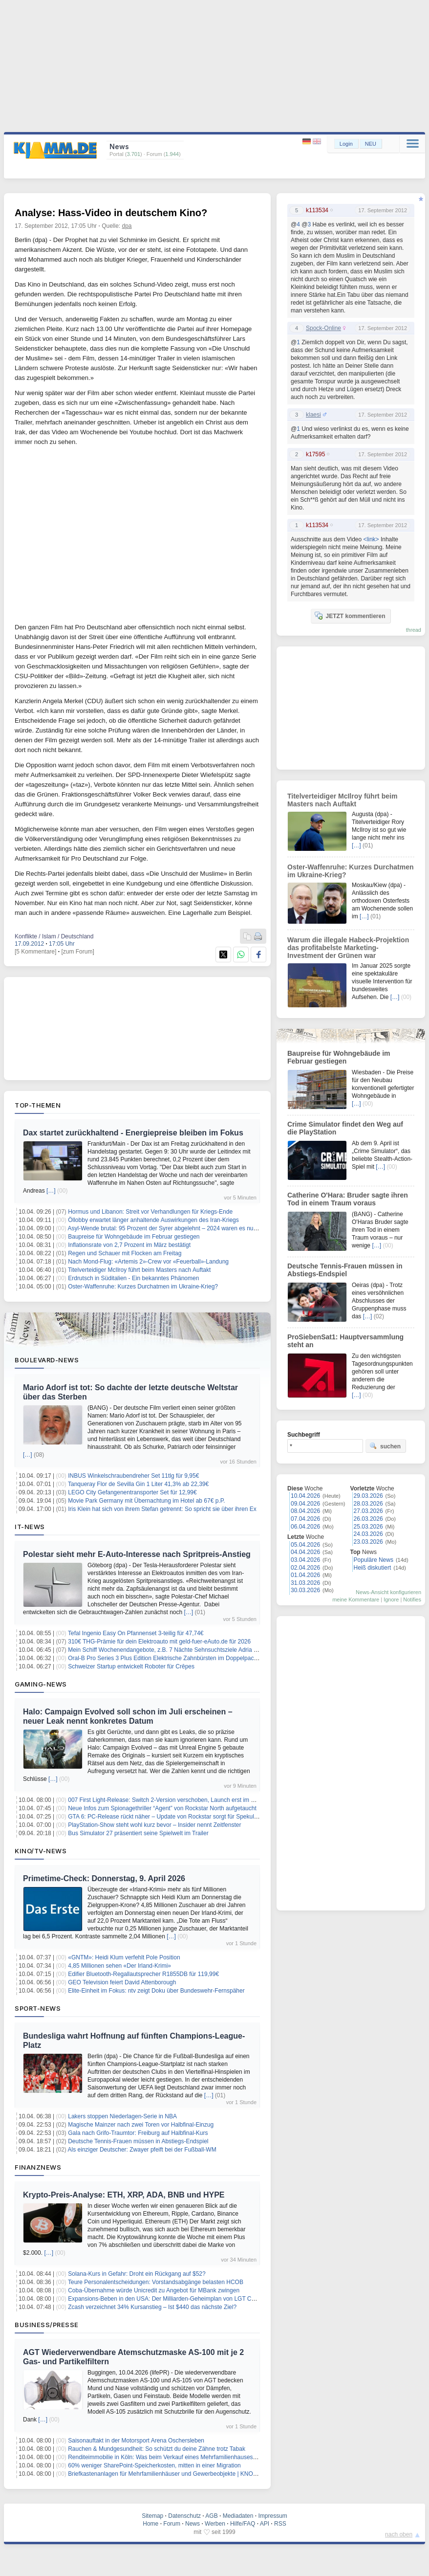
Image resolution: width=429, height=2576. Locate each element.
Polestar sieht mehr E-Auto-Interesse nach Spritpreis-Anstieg (137, 1554)
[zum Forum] (77, 951)
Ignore (391, 1599)
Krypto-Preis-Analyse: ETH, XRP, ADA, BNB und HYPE (124, 2195)
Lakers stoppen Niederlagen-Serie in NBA (122, 2116)
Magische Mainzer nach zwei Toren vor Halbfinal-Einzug (141, 2124)
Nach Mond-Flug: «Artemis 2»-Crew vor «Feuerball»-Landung (148, 1261)
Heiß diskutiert (372, 1567)
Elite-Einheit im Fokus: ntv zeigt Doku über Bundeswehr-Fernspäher (156, 1990)
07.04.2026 (305, 1518)
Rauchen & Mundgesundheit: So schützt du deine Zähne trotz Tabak (156, 2448)
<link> (371, 539)
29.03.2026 (368, 1495)
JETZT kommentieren (350, 616)
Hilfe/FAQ (242, 2523)
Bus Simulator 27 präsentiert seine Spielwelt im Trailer (138, 1833)
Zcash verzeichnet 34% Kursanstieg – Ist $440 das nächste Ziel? (152, 2307)
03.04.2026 (305, 1559)
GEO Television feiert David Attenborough (122, 1982)
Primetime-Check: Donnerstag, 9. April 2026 (104, 1878)
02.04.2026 (305, 1567)
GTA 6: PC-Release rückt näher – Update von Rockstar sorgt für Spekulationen (170, 1816)
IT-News (30, 1527)
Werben (215, 2523)
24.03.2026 (368, 1534)
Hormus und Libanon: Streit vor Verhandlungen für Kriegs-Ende (150, 1211)
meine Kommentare (355, 1599)
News (192, 2523)
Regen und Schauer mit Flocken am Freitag (124, 1253)
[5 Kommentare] (35, 951)
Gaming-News (41, 1684)
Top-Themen (38, 1105)
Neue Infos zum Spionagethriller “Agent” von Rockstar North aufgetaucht (162, 1808)
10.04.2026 (305, 1495)
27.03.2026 (368, 1511)
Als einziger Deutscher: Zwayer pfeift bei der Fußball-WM (142, 2149)
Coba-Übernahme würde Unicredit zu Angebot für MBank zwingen (153, 2290)
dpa (127, 225)
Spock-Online (323, 328)
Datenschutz (184, 2515)
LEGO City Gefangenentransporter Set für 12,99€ (132, 1492)
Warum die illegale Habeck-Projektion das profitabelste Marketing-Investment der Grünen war (348, 947)
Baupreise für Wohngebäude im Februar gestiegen (133, 1236)
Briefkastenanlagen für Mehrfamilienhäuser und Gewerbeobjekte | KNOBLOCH (170, 2473)
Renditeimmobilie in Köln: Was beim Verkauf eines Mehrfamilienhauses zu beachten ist (181, 2457)
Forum (171, 2523)
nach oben (398, 2534)
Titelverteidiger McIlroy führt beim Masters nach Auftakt (139, 1269)
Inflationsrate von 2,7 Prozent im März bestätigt (129, 1245)
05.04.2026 (305, 1544)
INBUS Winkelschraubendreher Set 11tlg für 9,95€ (133, 1475)
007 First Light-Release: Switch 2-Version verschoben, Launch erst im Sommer (170, 1800)
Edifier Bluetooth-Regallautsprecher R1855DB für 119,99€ (143, 1974)
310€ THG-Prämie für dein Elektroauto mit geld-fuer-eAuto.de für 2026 (159, 1641)
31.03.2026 (305, 1582)
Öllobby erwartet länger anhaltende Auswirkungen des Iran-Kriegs (153, 1220)
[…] (51, 1190)
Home (150, 2523)
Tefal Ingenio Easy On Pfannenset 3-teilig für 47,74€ (136, 1633)
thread (413, 630)
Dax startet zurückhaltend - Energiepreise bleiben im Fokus (133, 1133)
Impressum (272, 2515)
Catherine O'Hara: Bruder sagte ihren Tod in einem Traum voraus (347, 1199)
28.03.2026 (368, 1503)
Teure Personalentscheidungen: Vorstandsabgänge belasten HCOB (155, 2282)
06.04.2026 (305, 1526)
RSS (280, 2523)
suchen (385, 1446)
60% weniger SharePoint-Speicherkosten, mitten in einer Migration (154, 2465)
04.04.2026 (305, 1552)
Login (346, 144)
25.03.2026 (368, 1526)
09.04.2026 (305, 1503)
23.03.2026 (368, 1541)
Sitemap (152, 2515)
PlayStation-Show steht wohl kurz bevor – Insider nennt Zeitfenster (154, 1824)
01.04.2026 (305, 1575)
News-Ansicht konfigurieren (388, 1592)
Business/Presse (47, 2325)
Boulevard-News (47, 1360)
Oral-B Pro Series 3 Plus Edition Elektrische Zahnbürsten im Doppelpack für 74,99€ (176, 1658)
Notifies (412, 1599)
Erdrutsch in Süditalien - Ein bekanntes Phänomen (133, 1278)
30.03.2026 (305, 1590)
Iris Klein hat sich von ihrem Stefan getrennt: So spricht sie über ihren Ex (162, 1509)
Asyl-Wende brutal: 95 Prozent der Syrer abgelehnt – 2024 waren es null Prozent (173, 1228)
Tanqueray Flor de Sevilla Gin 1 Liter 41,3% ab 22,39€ (138, 1484)
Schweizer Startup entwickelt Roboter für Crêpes (131, 1666)
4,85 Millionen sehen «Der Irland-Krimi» (119, 1965)
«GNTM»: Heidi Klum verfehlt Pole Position (124, 1957)
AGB (211, 2515)
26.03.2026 (368, 1518)
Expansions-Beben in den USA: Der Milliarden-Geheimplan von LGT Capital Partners (178, 2298)
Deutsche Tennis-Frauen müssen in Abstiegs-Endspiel (138, 2141)
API (264, 2523)
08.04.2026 (305, 1511)
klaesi (313, 414)
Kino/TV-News (40, 1851)
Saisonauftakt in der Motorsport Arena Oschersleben (136, 2440)
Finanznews (38, 2167)
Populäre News (373, 1559)
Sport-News (38, 2008)
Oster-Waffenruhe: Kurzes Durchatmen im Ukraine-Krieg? (143, 1286)
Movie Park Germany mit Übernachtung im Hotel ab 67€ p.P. (146, 1500)
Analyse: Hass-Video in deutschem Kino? (111, 212)
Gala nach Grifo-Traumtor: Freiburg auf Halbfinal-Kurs (138, 2133)
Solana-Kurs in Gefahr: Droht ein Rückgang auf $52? (137, 2273)
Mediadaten (238, 2515)
